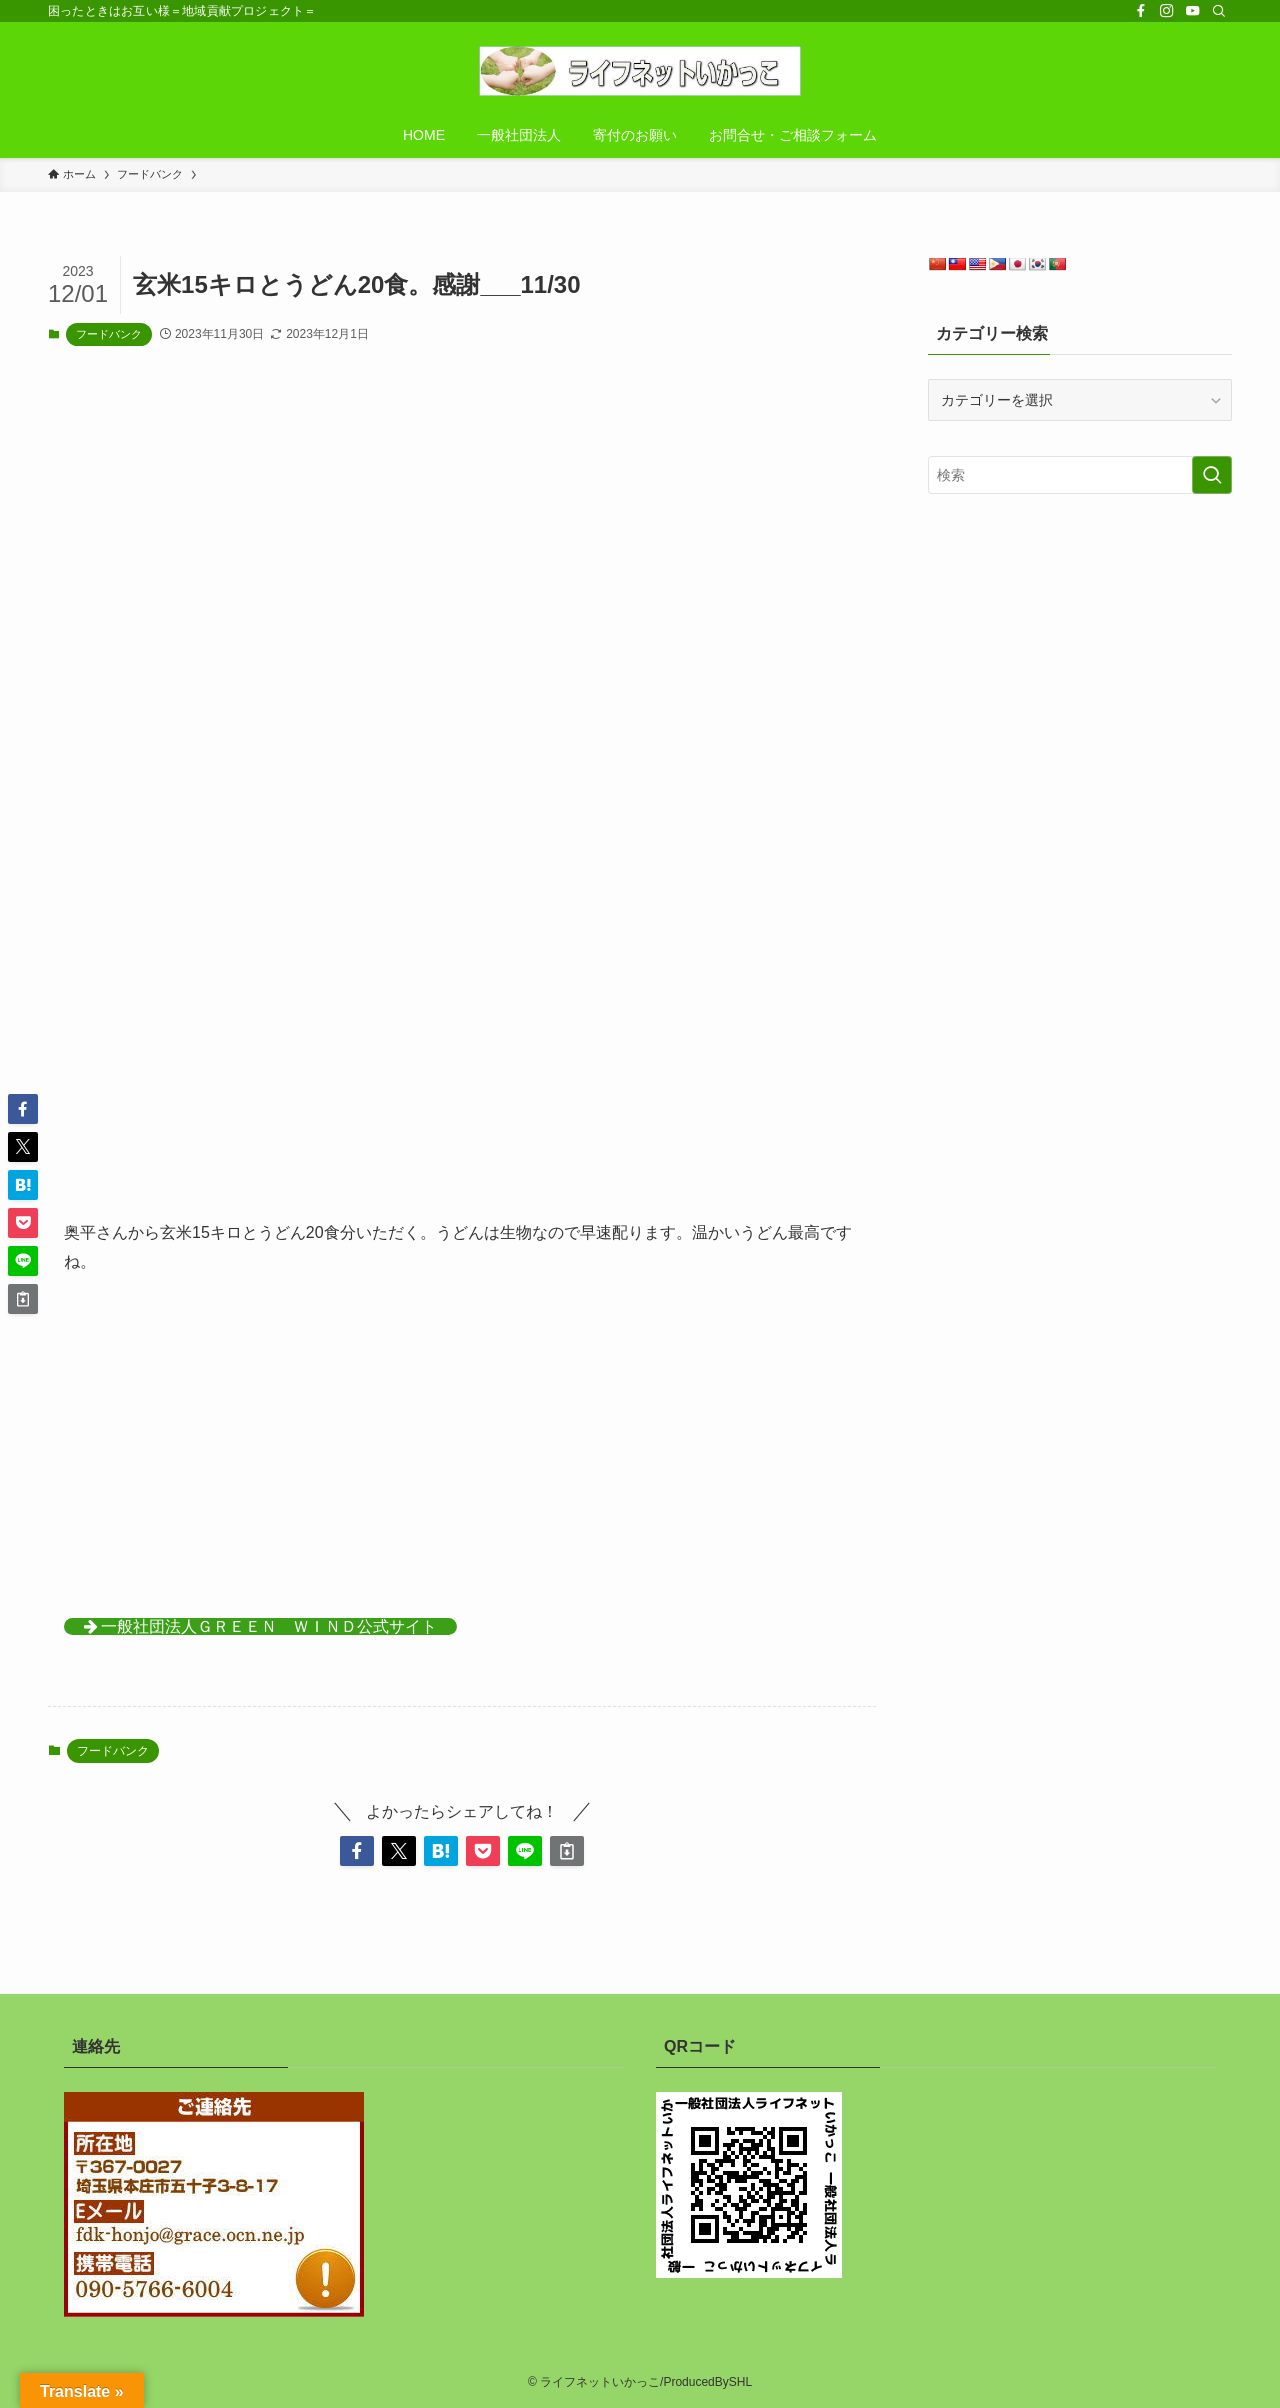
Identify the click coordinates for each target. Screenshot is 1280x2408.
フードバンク (109, 334)
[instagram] (1167, 11)
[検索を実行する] (1212, 475)
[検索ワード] (1080, 475)
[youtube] (1193, 11)
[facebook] (1141, 11)
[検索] (1219, 11)
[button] (357, 1851)
